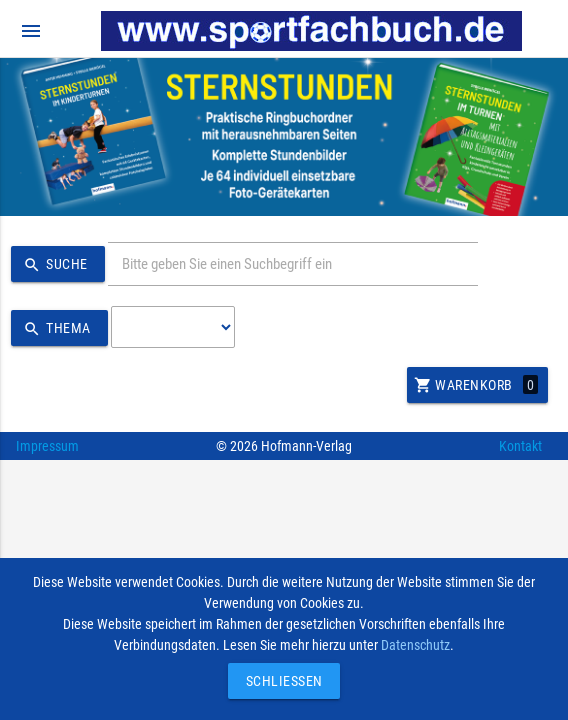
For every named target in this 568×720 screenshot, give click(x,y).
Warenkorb (476, 385)
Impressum (47, 446)
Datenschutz (415, 645)
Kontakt (520, 446)
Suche (53, 265)
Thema (54, 329)
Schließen (279, 681)
